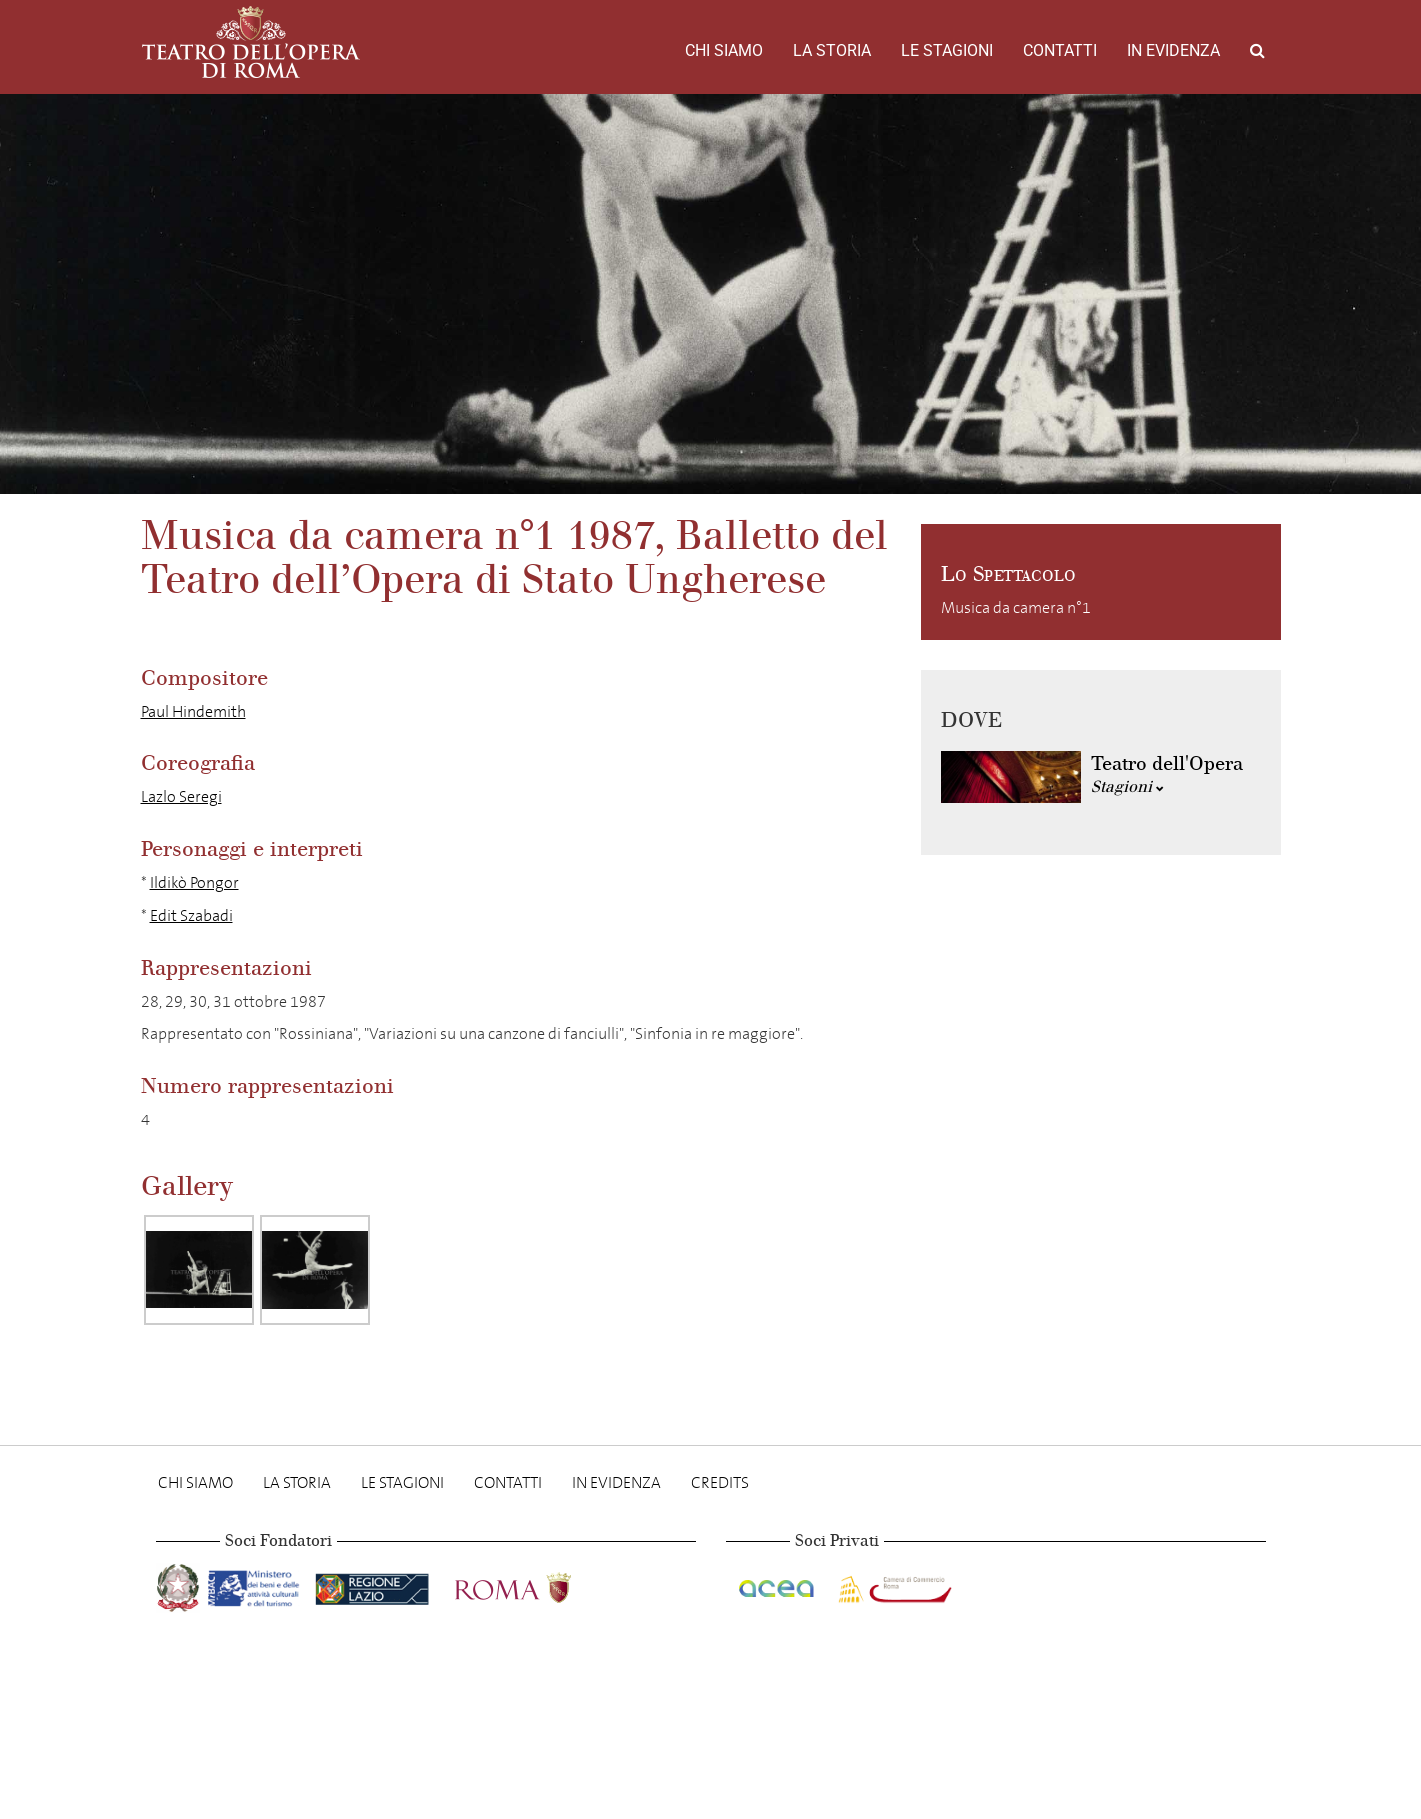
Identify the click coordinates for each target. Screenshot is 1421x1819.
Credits (720, 1482)
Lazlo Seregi (181, 796)
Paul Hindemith (193, 711)
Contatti (1060, 50)
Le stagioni (947, 50)
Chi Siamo (724, 50)
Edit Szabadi (191, 915)
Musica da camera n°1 (1016, 607)
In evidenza (1173, 50)
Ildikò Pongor (194, 882)
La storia (832, 50)
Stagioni (1127, 786)
